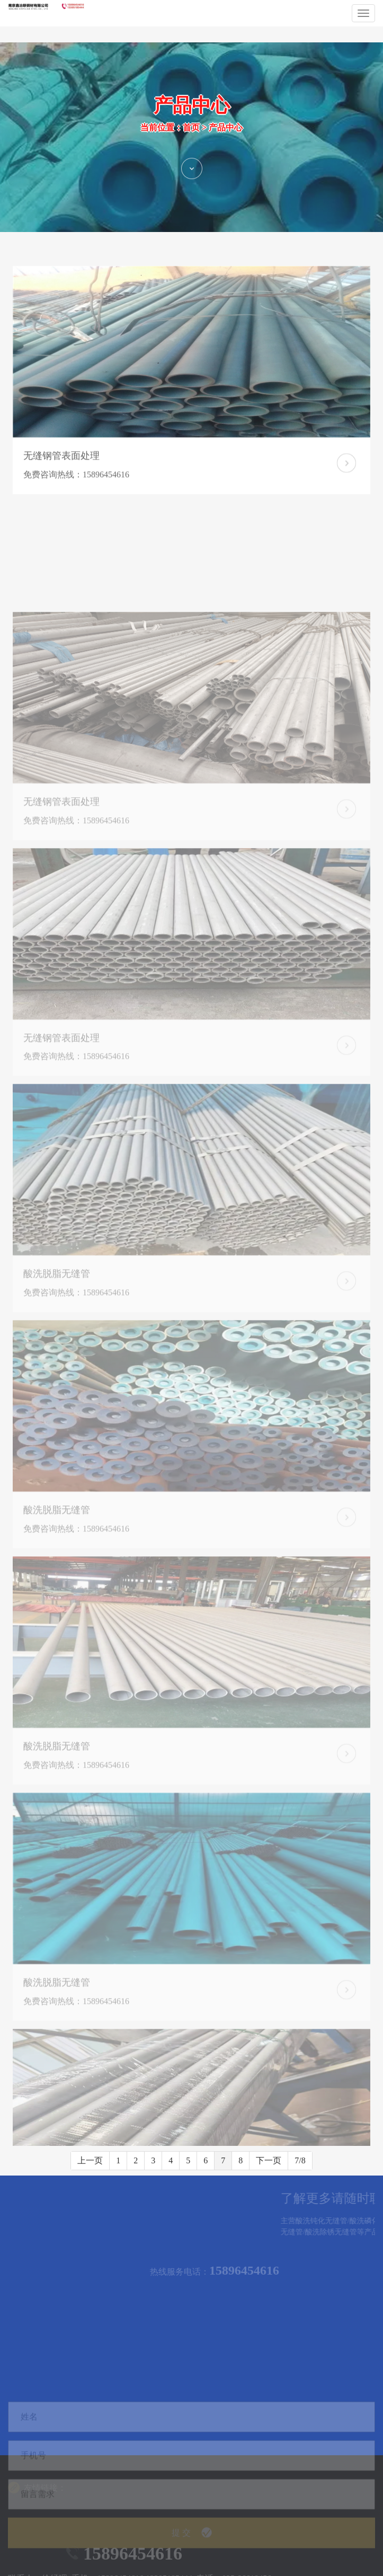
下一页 (268, 2160)
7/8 (300, 2160)
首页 (191, 145)
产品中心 (226, 145)
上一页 (90, 2160)
